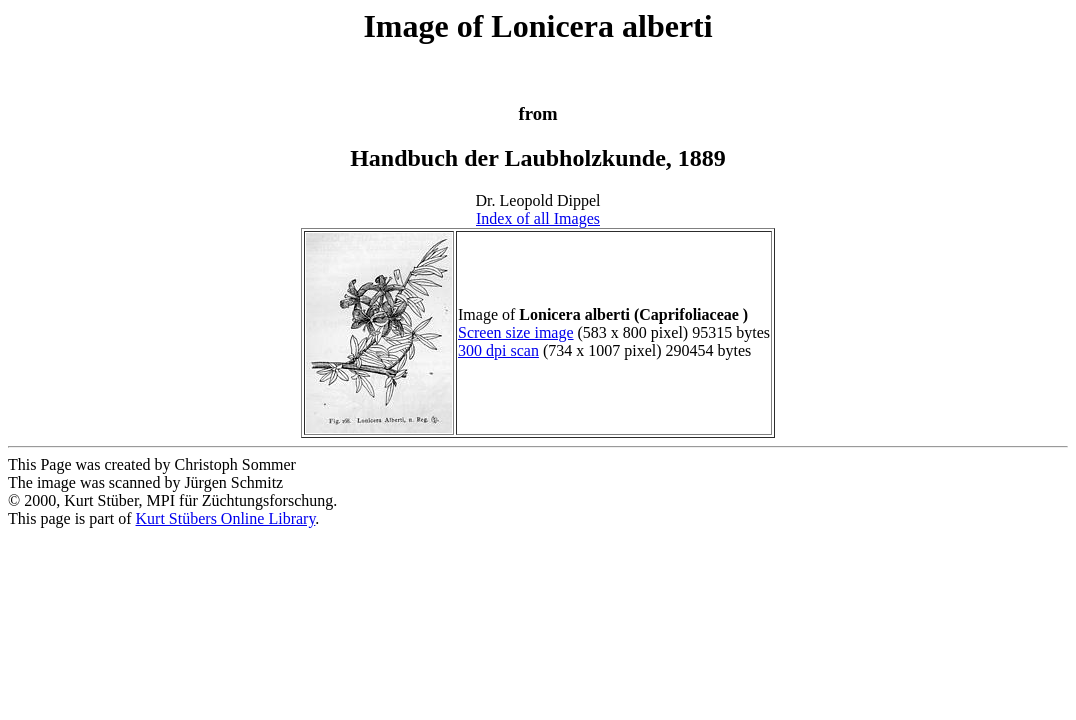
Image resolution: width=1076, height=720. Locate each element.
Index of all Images (538, 218)
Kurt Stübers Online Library (226, 518)
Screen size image (516, 332)
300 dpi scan (498, 350)
